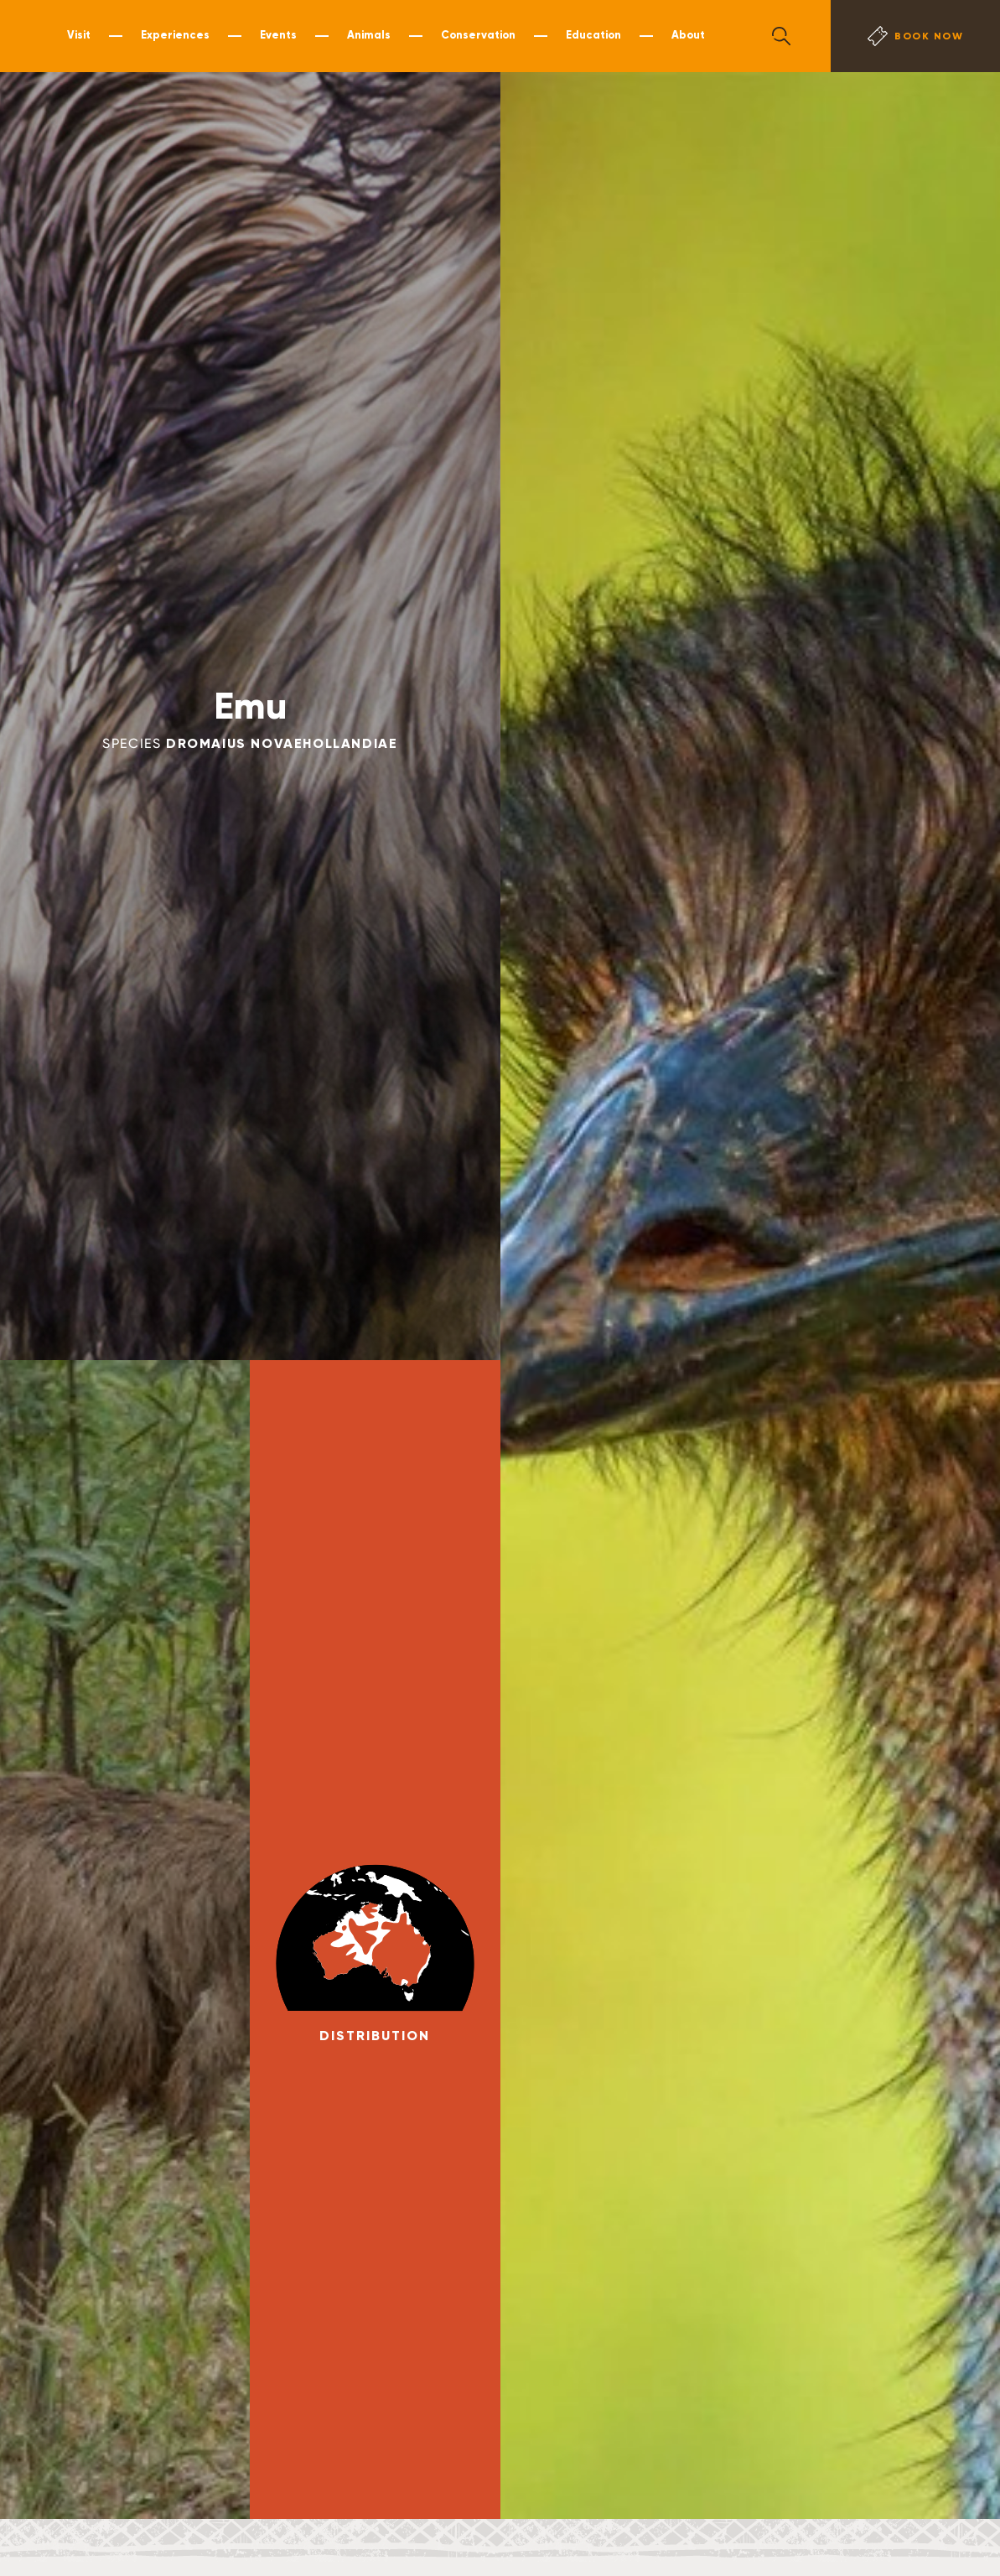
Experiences (175, 35)
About (688, 35)
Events (278, 35)
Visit (79, 35)
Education (593, 35)
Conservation (478, 35)
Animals (369, 35)
